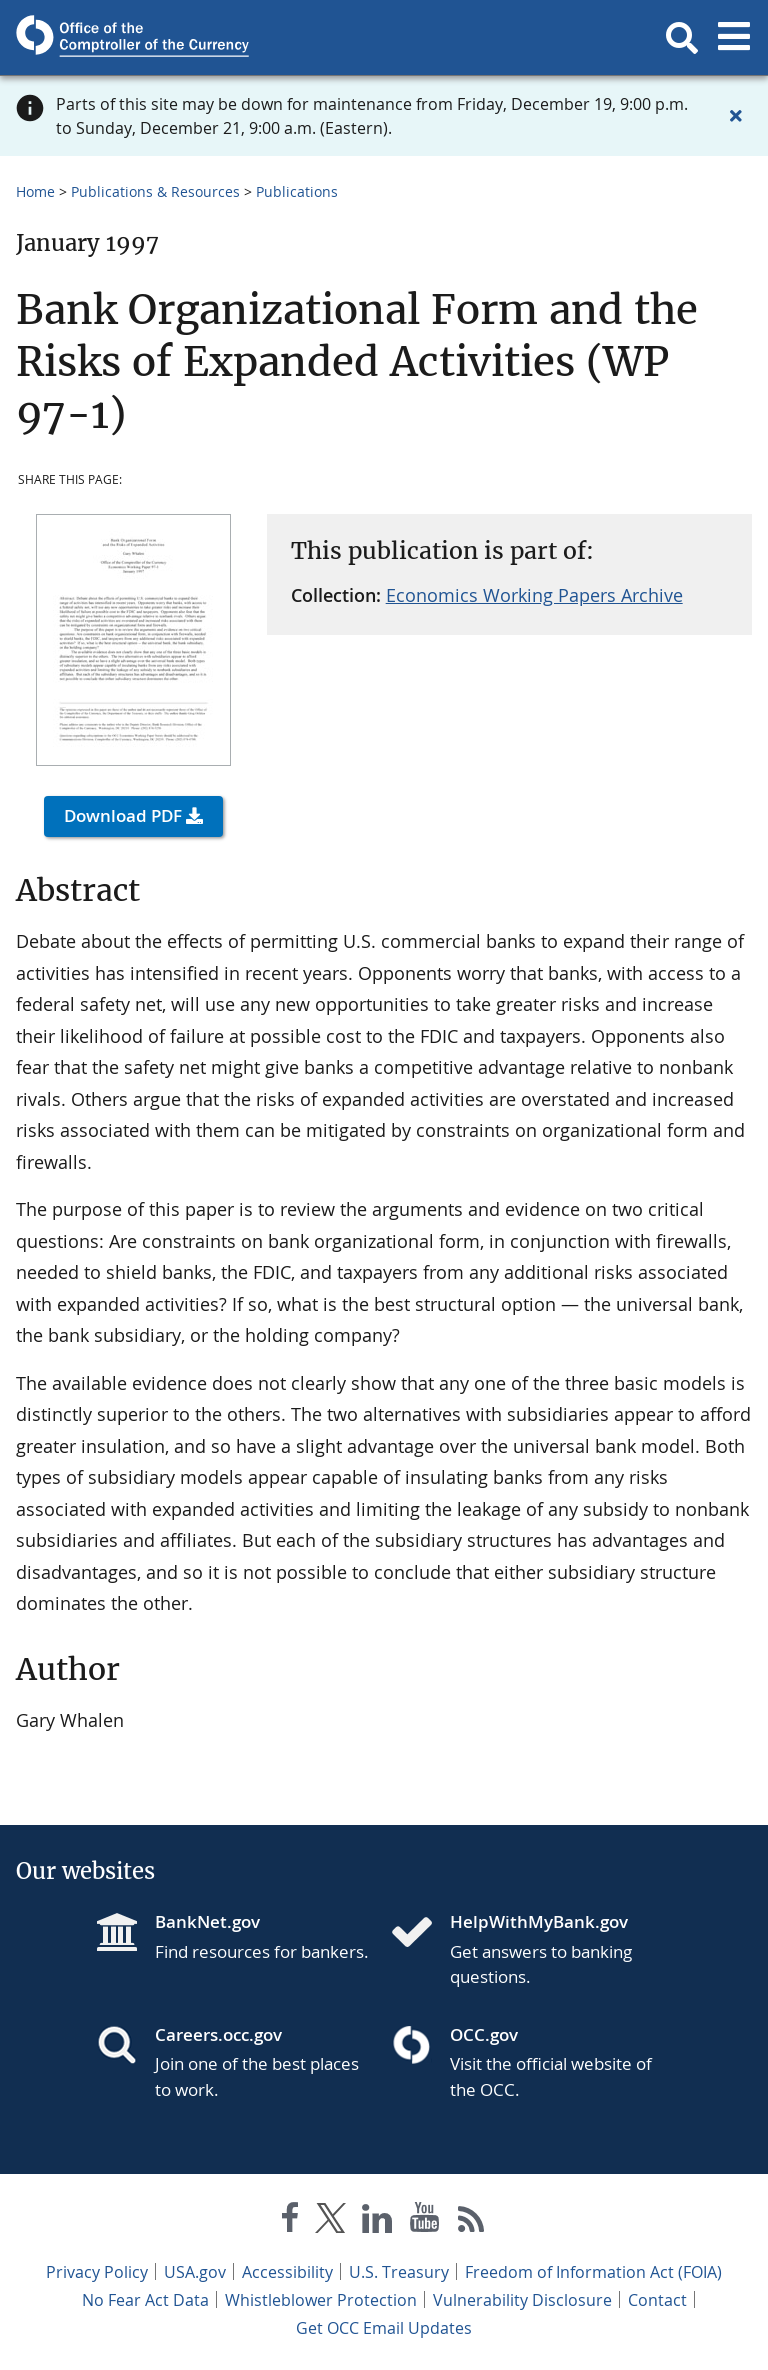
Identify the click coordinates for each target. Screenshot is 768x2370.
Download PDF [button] (123, 815)
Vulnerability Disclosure (522, 2300)
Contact (657, 2300)
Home (35, 191)
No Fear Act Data (145, 2300)
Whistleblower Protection (321, 2300)
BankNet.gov (207, 1921)
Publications (297, 191)
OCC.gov (484, 2034)
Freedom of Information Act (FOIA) (593, 2272)
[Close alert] (736, 116)
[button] (682, 38)
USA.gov (195, 2272)
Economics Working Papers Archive (534, 595)
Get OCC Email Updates (384, 2328)
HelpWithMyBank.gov (539, 1921)
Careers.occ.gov (218, 2034)
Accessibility (287, 2272)
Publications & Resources (155, 191)
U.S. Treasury (399, 2272)
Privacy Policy (97, 2272)
